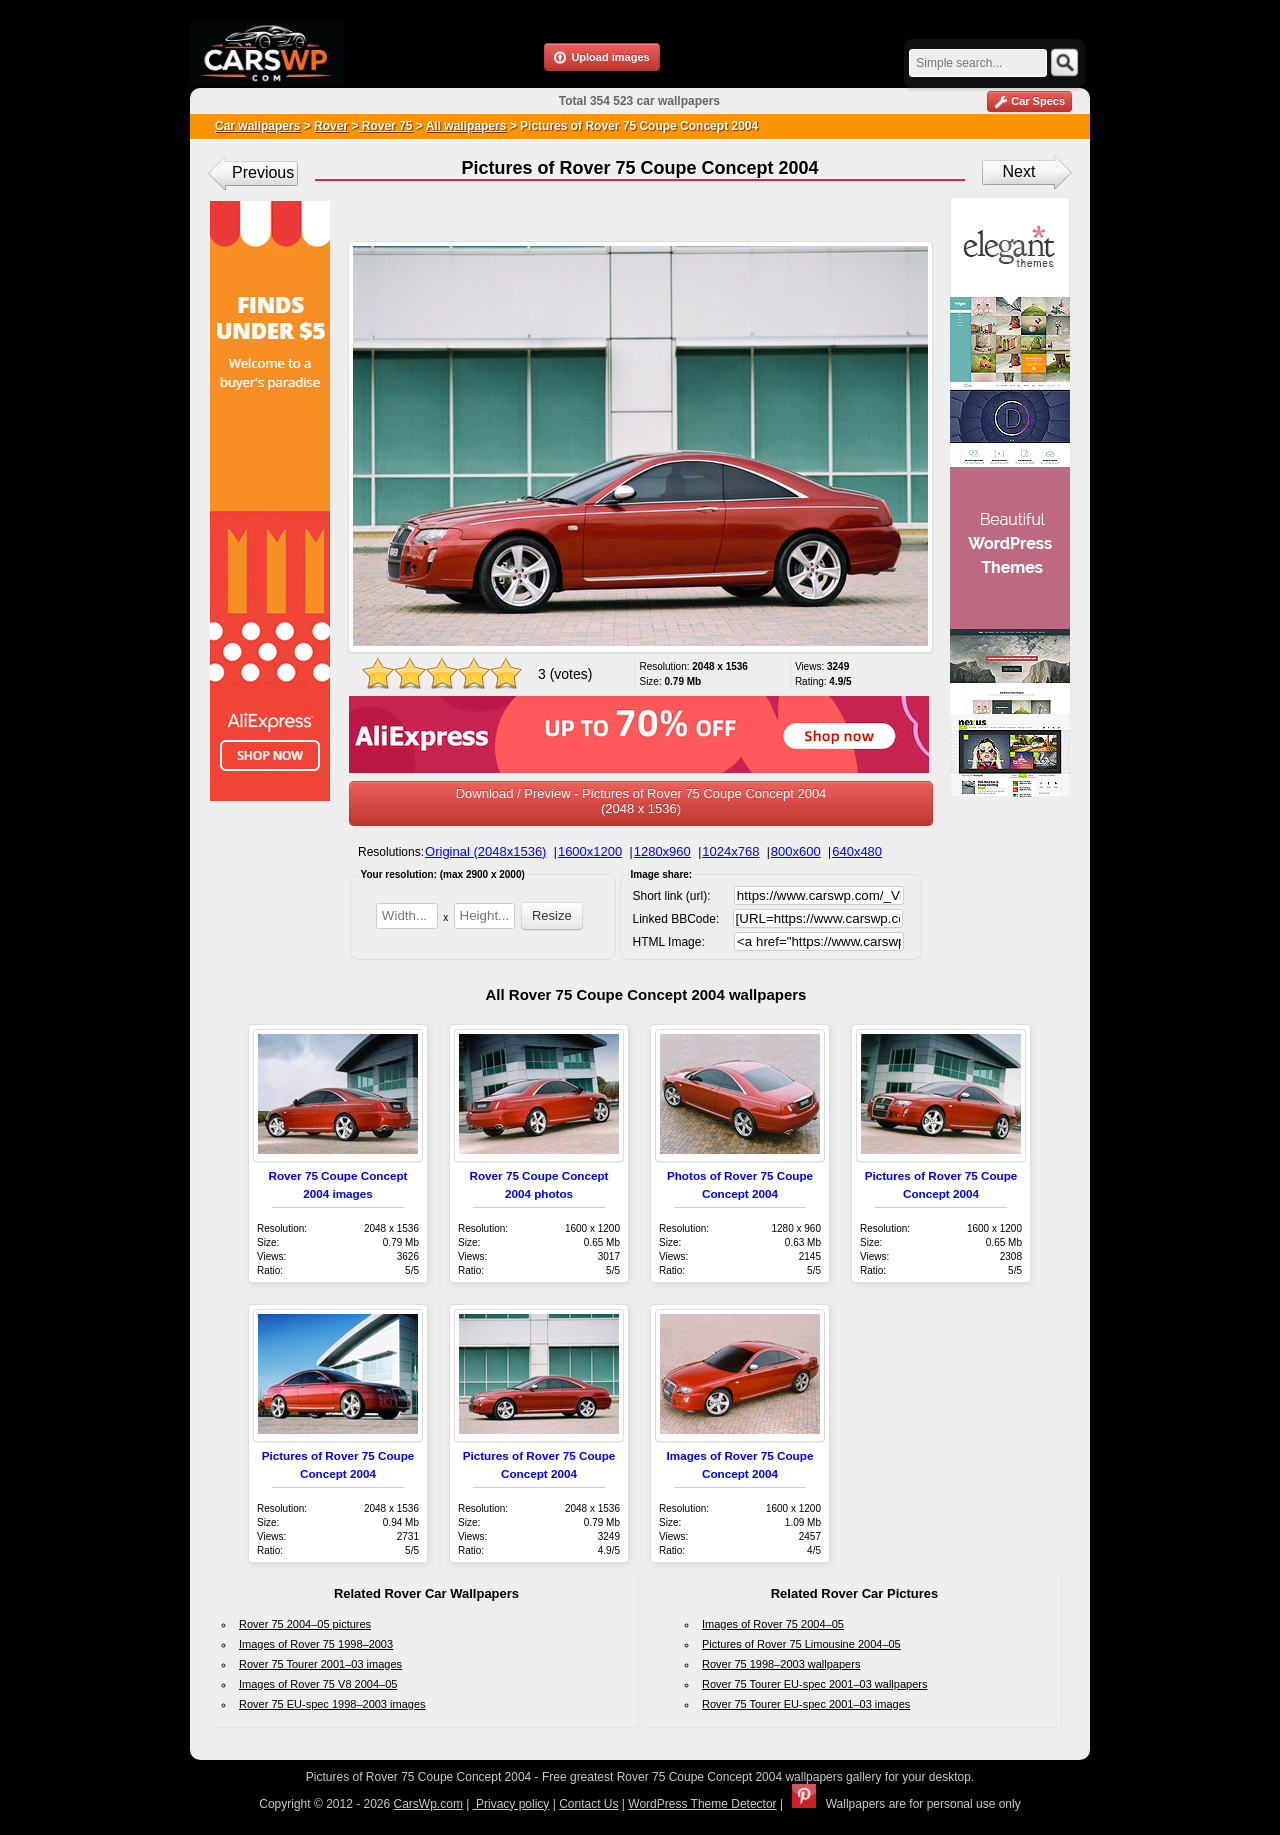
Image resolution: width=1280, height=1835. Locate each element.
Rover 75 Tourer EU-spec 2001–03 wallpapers (814, 1684)
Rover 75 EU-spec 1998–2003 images (332, 1704)
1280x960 (662, 851)
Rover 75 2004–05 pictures (305, 1624)
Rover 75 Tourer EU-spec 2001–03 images (806, 1704)
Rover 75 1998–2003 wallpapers (781, 1664)
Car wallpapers (257, 126)
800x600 (796, 851)
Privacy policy (511, 1804)
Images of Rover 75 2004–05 (773, 1624)
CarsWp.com (428, 1804)
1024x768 (730, 851)
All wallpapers (466, 126)
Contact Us (588, 1804)
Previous (263, 172)
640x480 (857, 851)
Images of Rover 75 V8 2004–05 (318, 1684)
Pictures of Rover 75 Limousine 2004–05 (801, 1644)
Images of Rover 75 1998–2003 (316, 1644)
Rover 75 (385, 126)
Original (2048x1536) (485, 851)
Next (1019, 171)
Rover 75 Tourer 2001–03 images (320, 1664)
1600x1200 (590, 851)
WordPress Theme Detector (702, 1804)
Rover (331, 126)
